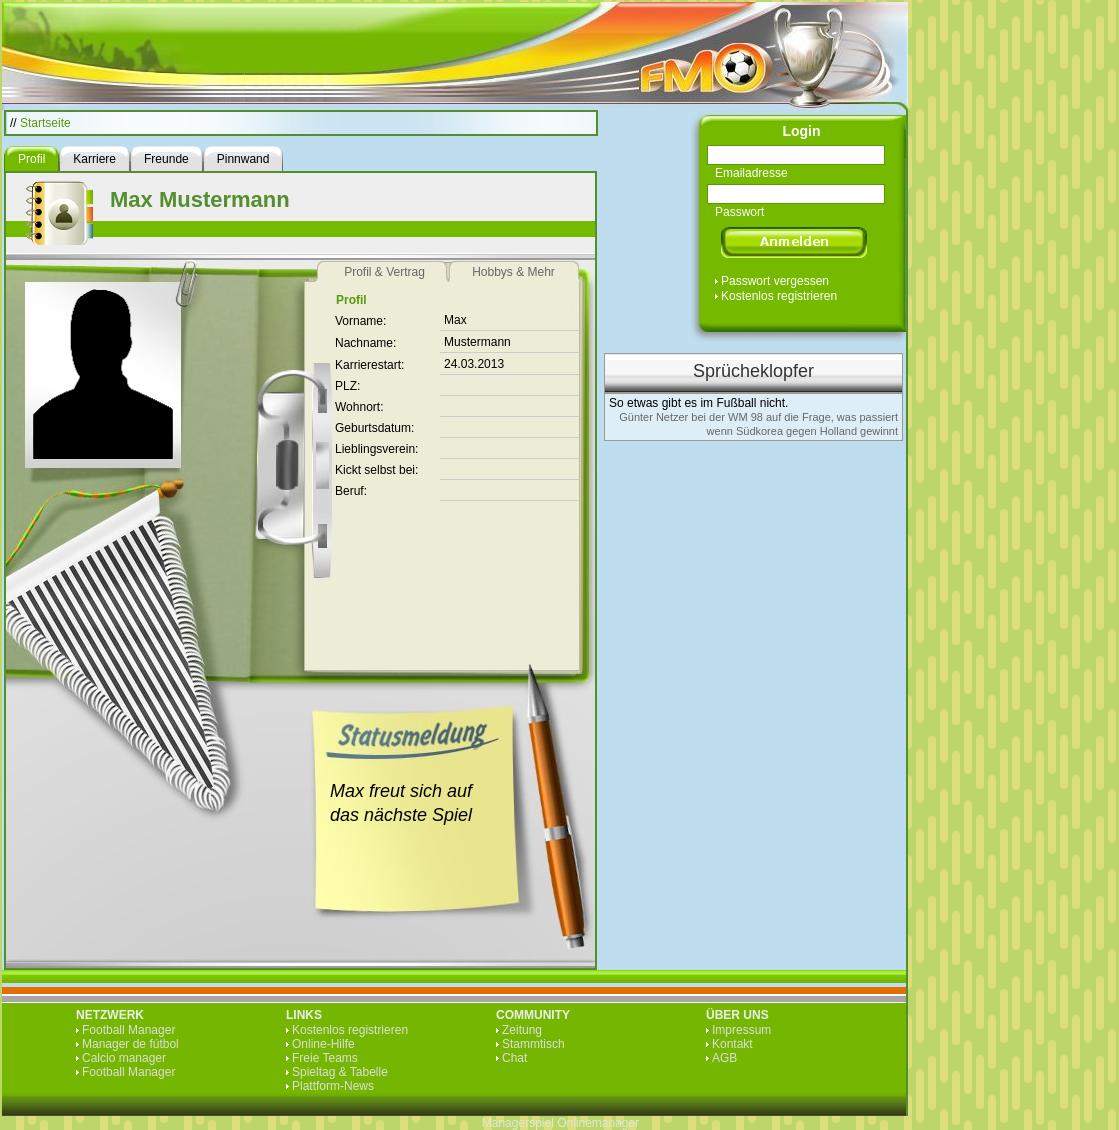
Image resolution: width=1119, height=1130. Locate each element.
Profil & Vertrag (384, 272)
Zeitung (522, 1030)
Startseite (45, 123)
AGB (724, 1058)
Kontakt (732, 1044)
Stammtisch (533, 1044)
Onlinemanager (598, 1123)
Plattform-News (333, 1086)
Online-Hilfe (323, 1044)
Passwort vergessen (775, 281)
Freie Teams (325, 1058)
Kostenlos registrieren (779, 296)
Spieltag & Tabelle (340, 1072)
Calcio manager (124, 1058)
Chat (514, 1058)
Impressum (741, 1030)
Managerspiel (518, 1123)
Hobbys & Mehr (513, 272)
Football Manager (128, 1030)
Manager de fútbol (130, 1044)
